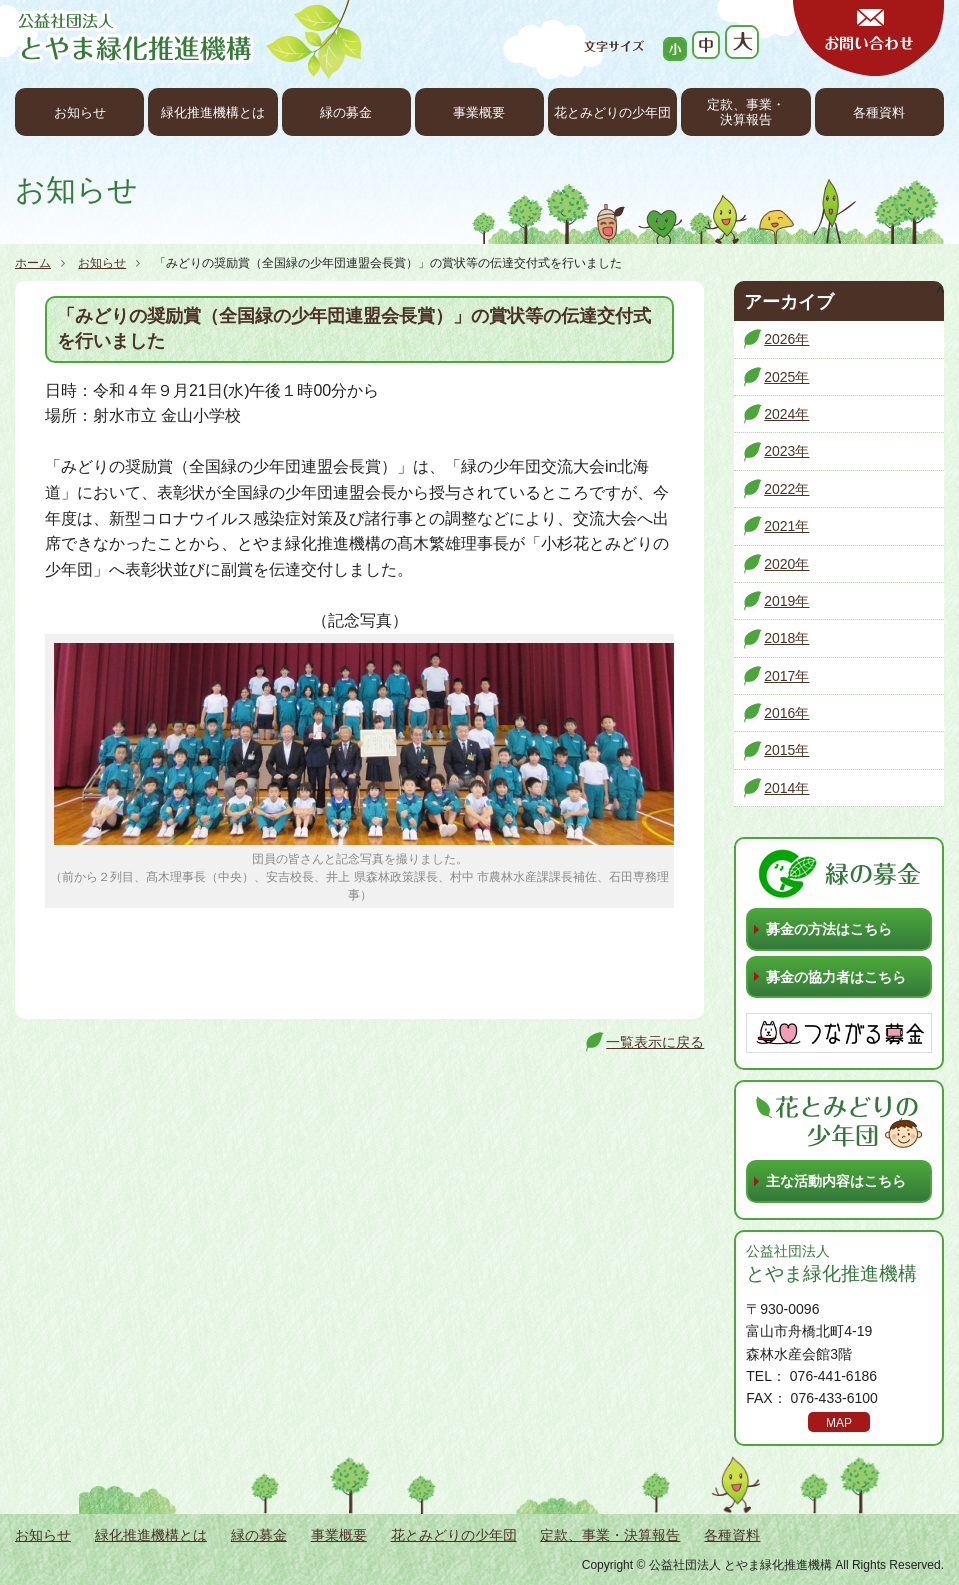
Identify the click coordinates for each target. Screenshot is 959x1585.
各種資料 (879, 113)
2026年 (786, 339)
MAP (839, 1423)
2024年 (786, 414)
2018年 (786, 638)
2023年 (786, 451)
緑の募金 (346, 113)
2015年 (786, 750)
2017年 (786, 676)
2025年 (786, 377)
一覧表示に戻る (655, 1042)
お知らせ (80, 113)
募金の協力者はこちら (836, 977)
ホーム (33, 263)
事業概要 (479, 113)
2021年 (786, 526)
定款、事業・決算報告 (746, 112)
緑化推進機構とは (213, 113)
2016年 (786, 713)
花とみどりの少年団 (612, 113)
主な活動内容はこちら (836, 1181)
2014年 (786, 788)
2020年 (786, 564)
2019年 (786, 601)
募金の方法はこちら (829, 929)
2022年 (786, 489)
